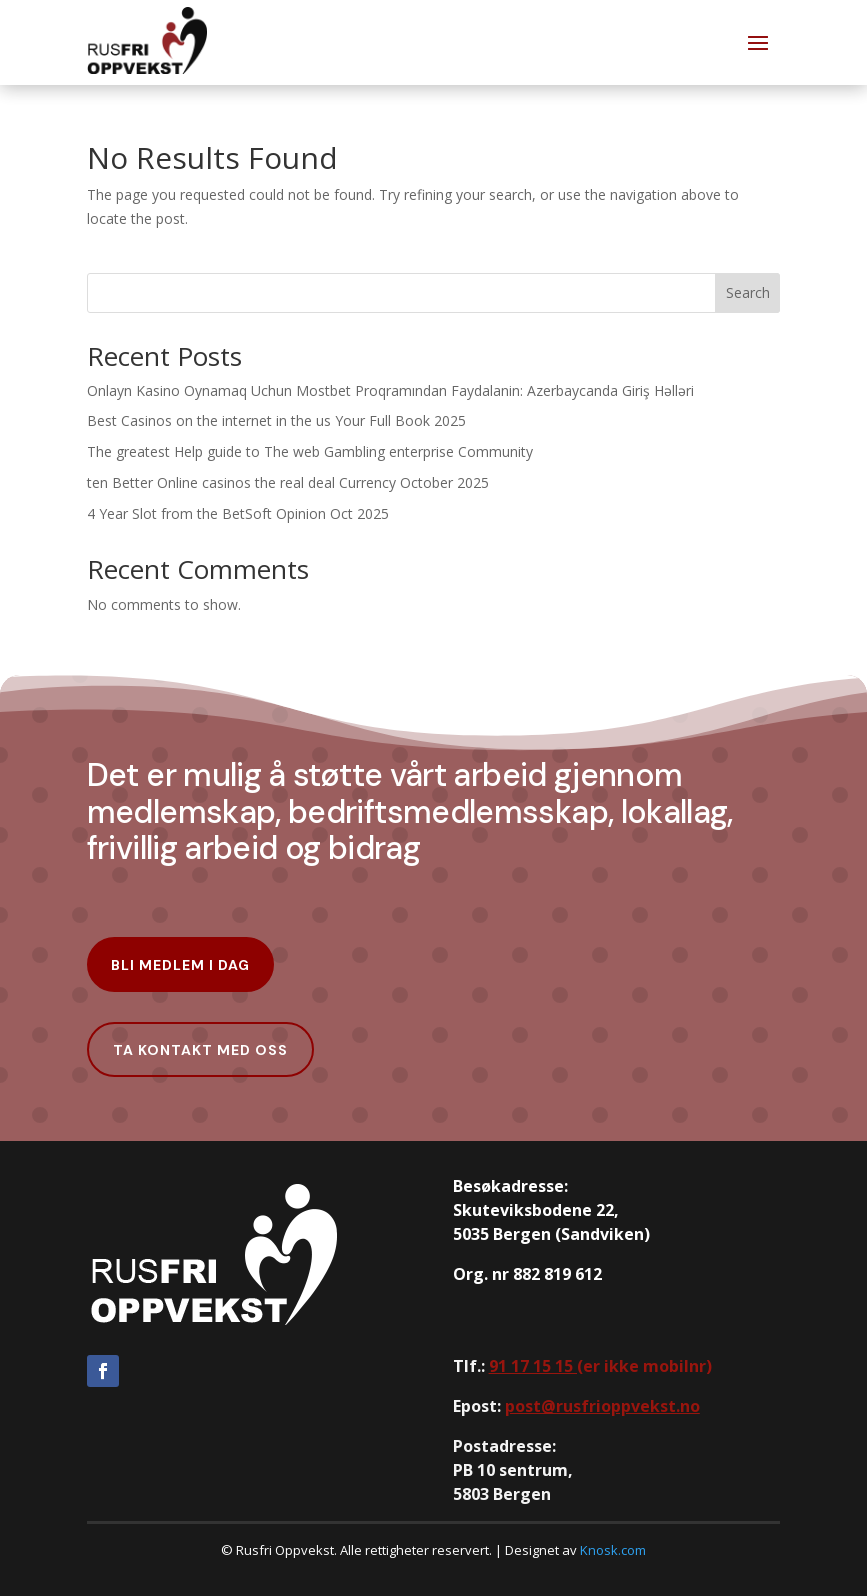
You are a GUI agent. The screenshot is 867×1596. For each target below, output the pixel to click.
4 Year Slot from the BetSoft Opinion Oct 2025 (238, 513)
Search (748, 292)
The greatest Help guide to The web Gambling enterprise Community (310, 451)
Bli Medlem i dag (180, 965)
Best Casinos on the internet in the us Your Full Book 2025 (276, 420)
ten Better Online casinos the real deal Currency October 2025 (288, 482)
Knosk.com (613, 1550)
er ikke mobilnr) (600, 1366)
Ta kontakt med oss (200, 1050)
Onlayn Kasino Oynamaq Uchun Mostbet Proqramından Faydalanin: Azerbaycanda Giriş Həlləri (390, 390)
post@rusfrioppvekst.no (602, 1406)
